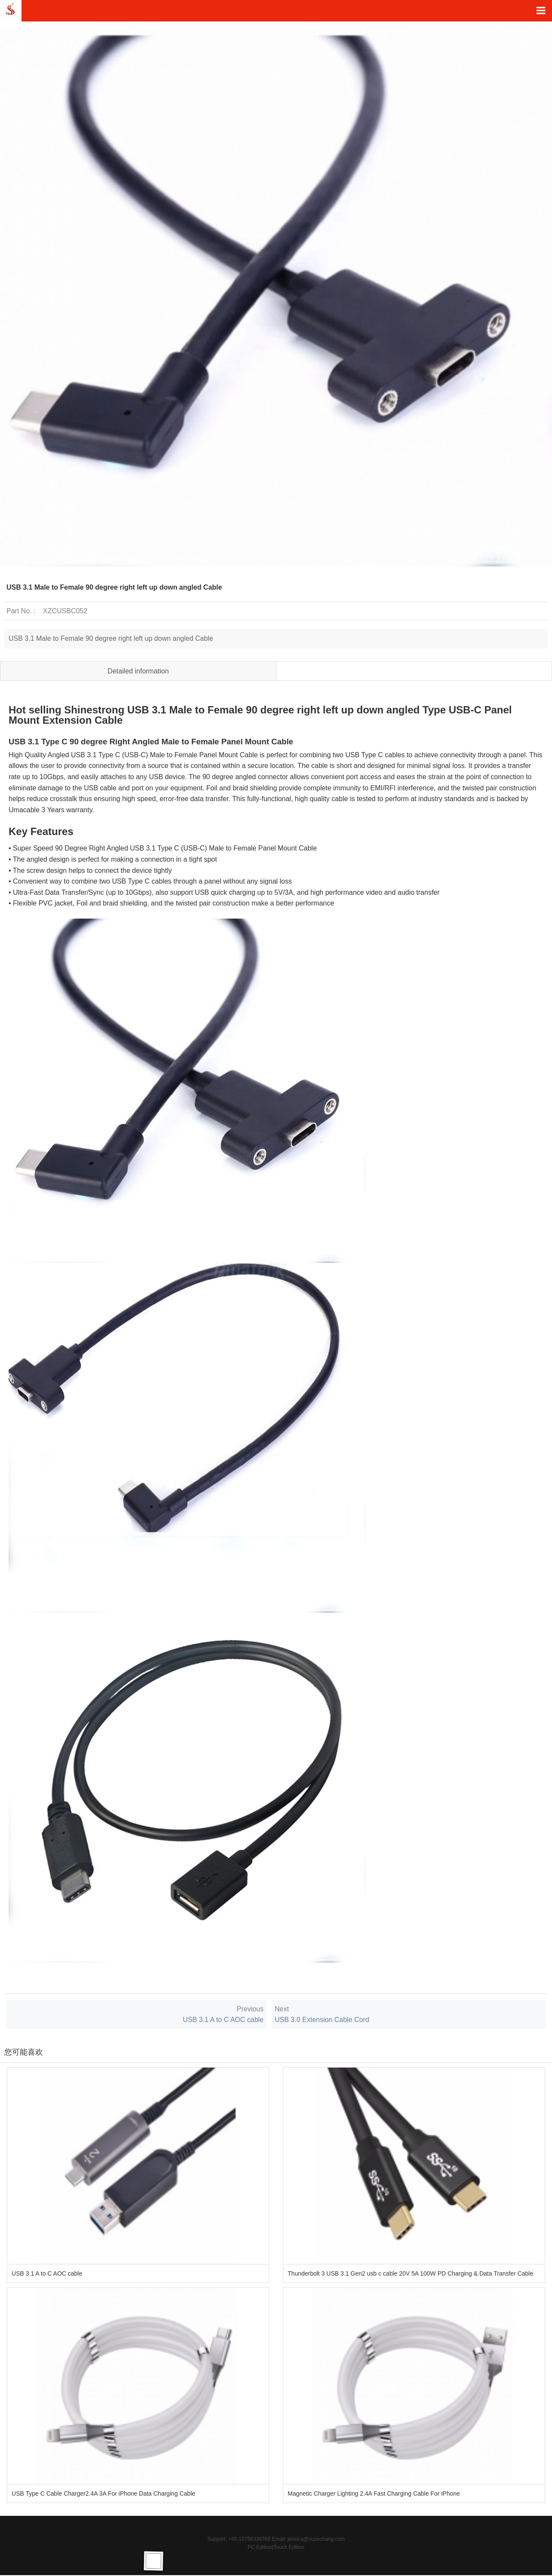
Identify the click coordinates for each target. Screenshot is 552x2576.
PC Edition (260, 2547)
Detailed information (138, 671)
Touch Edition (288, 2547)
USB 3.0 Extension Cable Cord (322, 2019)
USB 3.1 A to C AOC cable (223, 2019)
